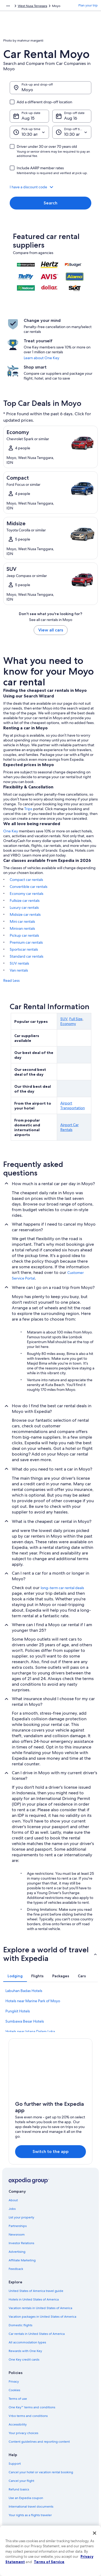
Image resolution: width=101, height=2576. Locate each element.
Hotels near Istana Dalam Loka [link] (30, 2031)
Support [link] (15, 2463)
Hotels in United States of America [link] (34, 2299)
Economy (68, 1023)
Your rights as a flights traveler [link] (30, 2515)
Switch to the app (51, 2151)
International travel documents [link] (31, 2506)
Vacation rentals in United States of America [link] (40, 2308)
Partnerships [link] (18, 2226)
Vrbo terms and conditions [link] (28, 2416)
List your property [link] (21, 2217)
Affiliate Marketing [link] (22, 2260)
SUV (63, 1018)
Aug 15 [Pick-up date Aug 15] (28, 118)
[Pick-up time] (29, 132)
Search (50, 202)
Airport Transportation (72, 1105)
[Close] (94, 2533)
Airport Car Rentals (69, 1127)
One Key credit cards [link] (24, 2359)
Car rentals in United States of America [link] (37, 2334)
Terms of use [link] (18, 2399)
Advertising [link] (17, 2252)
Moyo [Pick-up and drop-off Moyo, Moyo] (27, 90)
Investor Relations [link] (21, 2243)
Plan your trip (88, 5)
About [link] (13, 2200)
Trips (28, 808)
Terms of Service (49, 2562)
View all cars (50, 630)
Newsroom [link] (17, 2234)
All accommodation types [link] (27, 2342)
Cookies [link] (14, 2390)
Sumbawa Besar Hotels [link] (24, 2021)
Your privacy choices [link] (23, 2433)
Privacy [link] (14, 2381)
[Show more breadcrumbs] (8, 6)
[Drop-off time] (72, 132)
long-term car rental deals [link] (62, 1587)
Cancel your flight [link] (21, 2481)
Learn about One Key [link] (41, 357)
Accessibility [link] (18, 2424)
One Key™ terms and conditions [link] (32, 2407)
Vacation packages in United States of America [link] (42, 2316)
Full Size (75, 1018)
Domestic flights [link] (20, 2325)
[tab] (15, 1976)
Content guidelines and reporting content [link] (39, 2441)
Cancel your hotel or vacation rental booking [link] (41, 2472)
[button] (50, 187)
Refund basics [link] (19, 2489)
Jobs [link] (12, 2209)
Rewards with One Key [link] (25, 2351)
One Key (10, 831)
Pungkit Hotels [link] (17, 2011)
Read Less (11, 980)
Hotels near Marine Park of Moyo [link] (32, 2000)
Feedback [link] (16, 2269)
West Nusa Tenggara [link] (32, 6)
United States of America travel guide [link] (36, 2291)
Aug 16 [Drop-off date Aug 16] (70, 118)
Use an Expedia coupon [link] (26, 2498)
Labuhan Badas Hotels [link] (23, 1990)
